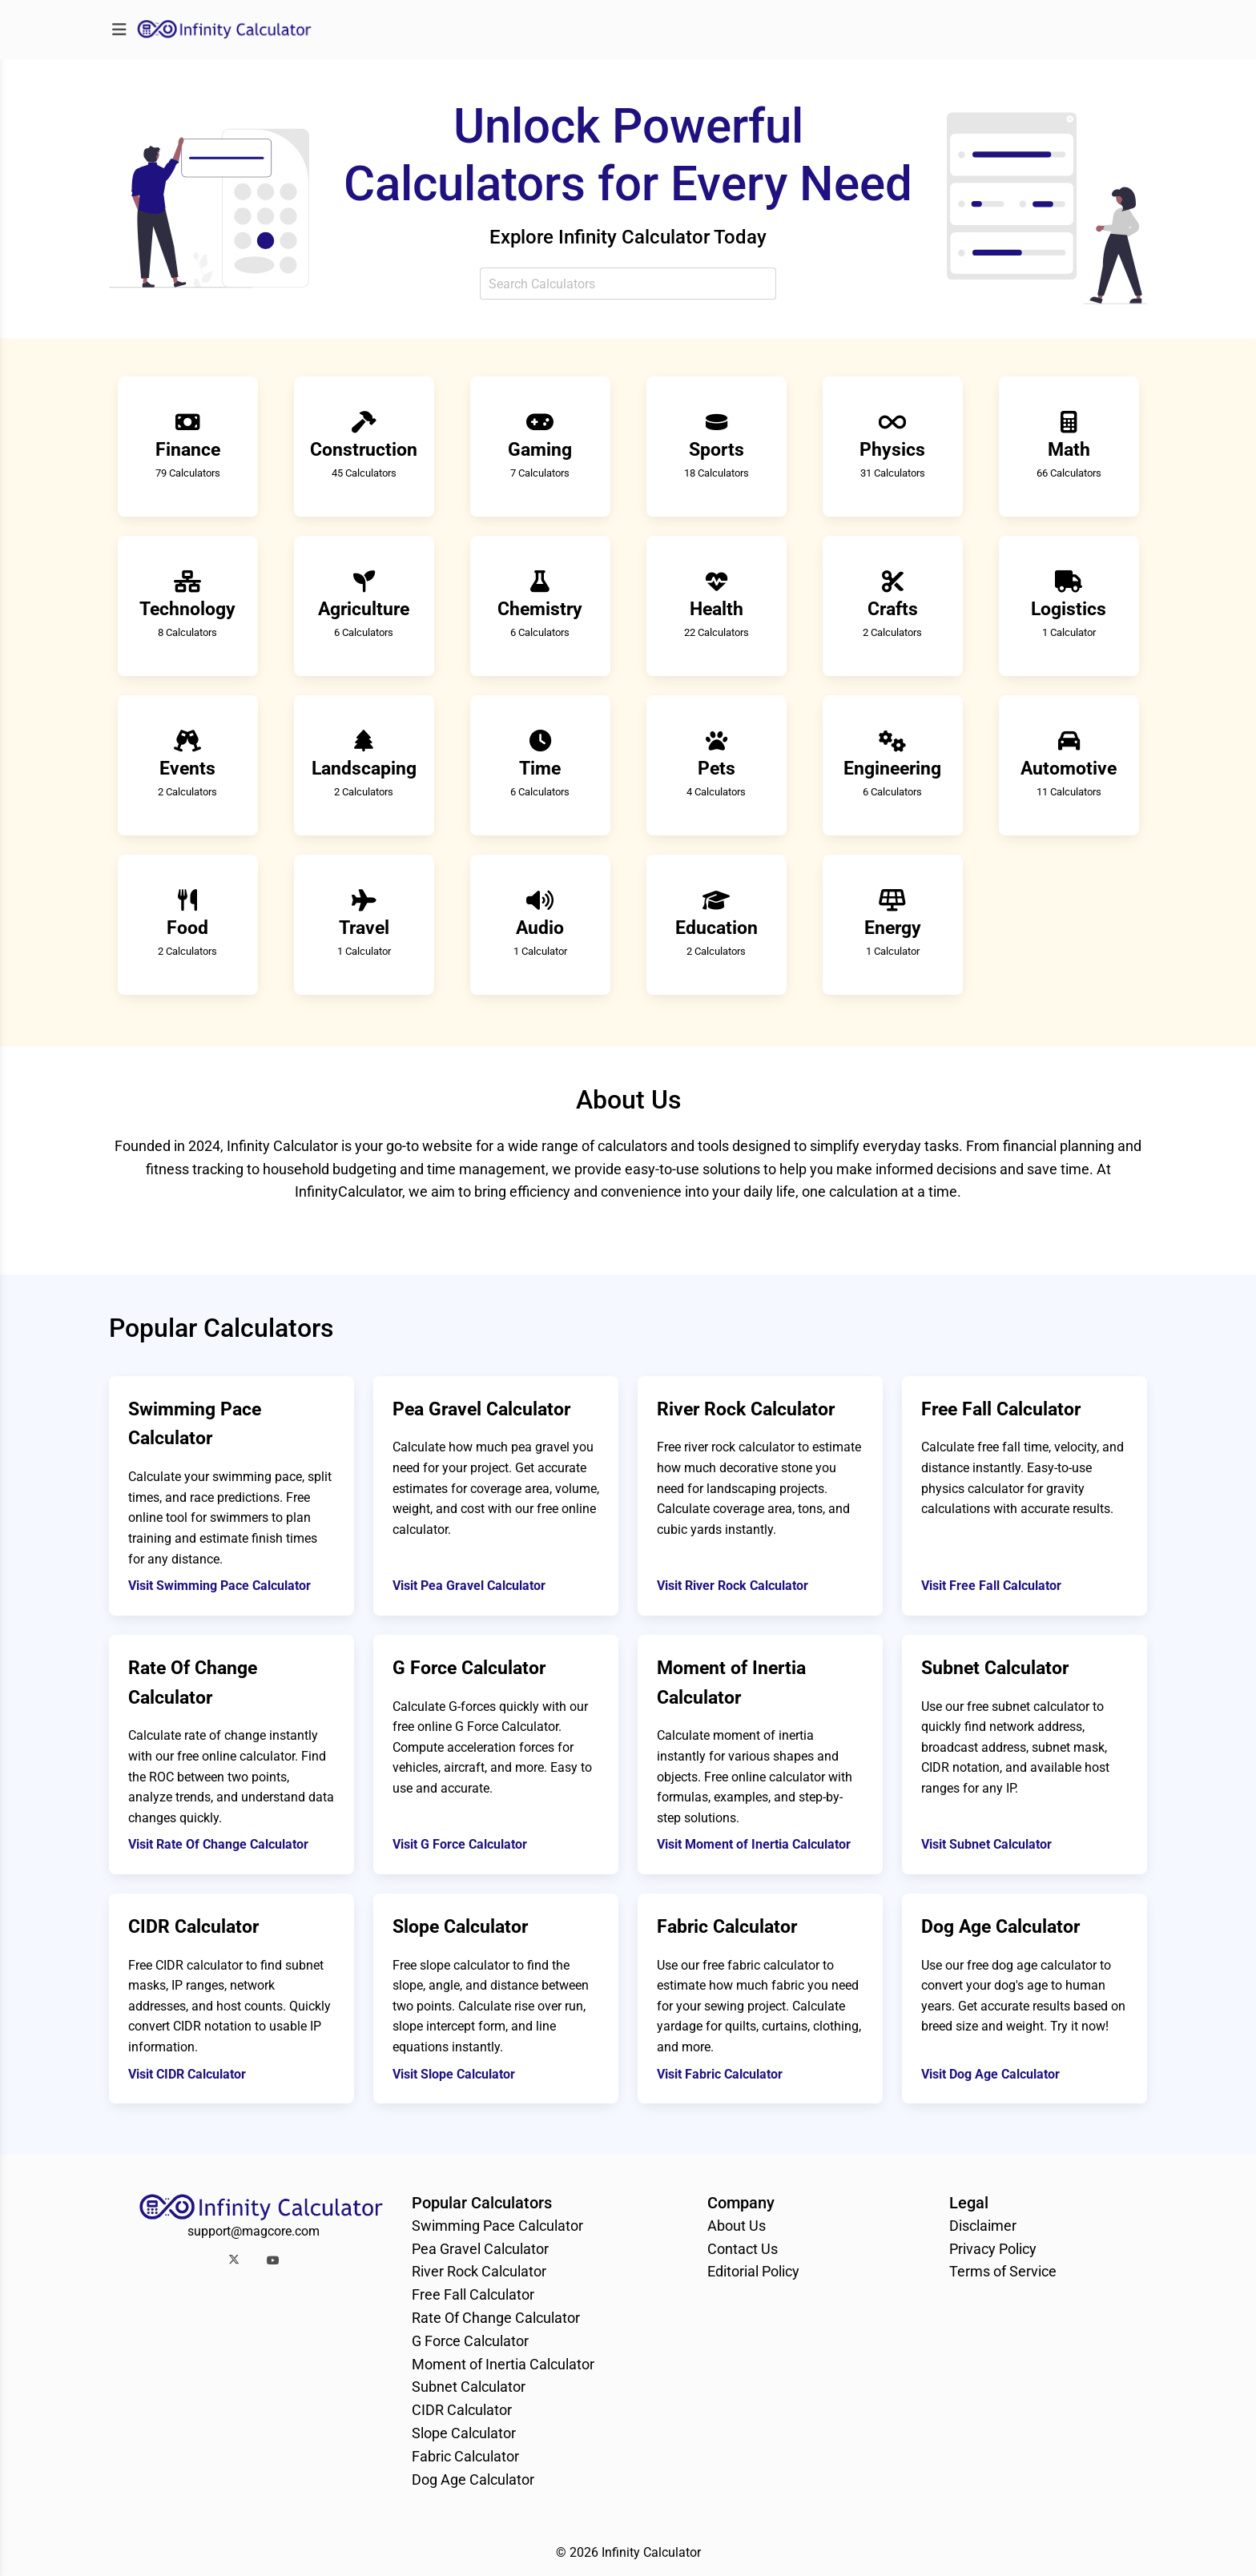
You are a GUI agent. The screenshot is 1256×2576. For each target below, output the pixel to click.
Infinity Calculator (651, 2552)
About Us (736, 2225)
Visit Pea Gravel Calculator (468, 1585)
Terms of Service (1003, 2271)
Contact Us (742, 2248)
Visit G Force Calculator (459, 1844)
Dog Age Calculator (473, 2479)
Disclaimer (982, 2225)
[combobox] (628, 284)
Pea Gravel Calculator (480, 2248)
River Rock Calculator (479, 2271)
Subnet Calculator (468, 2386)
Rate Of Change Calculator (496, 2317)
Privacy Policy (993, 2248)
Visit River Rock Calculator (732, 1585)
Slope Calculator (464, 2433)
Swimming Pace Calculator (497, 2225)
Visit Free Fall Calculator (991, 1585)
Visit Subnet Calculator (986, 1844)
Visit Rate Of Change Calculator (218, 1844)
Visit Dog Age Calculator (990, 2074)
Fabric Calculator (465, 2456)
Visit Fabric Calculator (720, 2074)
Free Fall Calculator (473, 2294)
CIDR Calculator (462, 2409)
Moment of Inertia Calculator (503, 2364)
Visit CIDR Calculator (187, 2074)
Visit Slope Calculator (453, 2074)
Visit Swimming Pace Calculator (219, 1585)
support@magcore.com (253, 2231)
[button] (233, 2260)
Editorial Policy (753, 2271)
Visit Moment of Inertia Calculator (754, 1844)
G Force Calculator (470, 2340)
